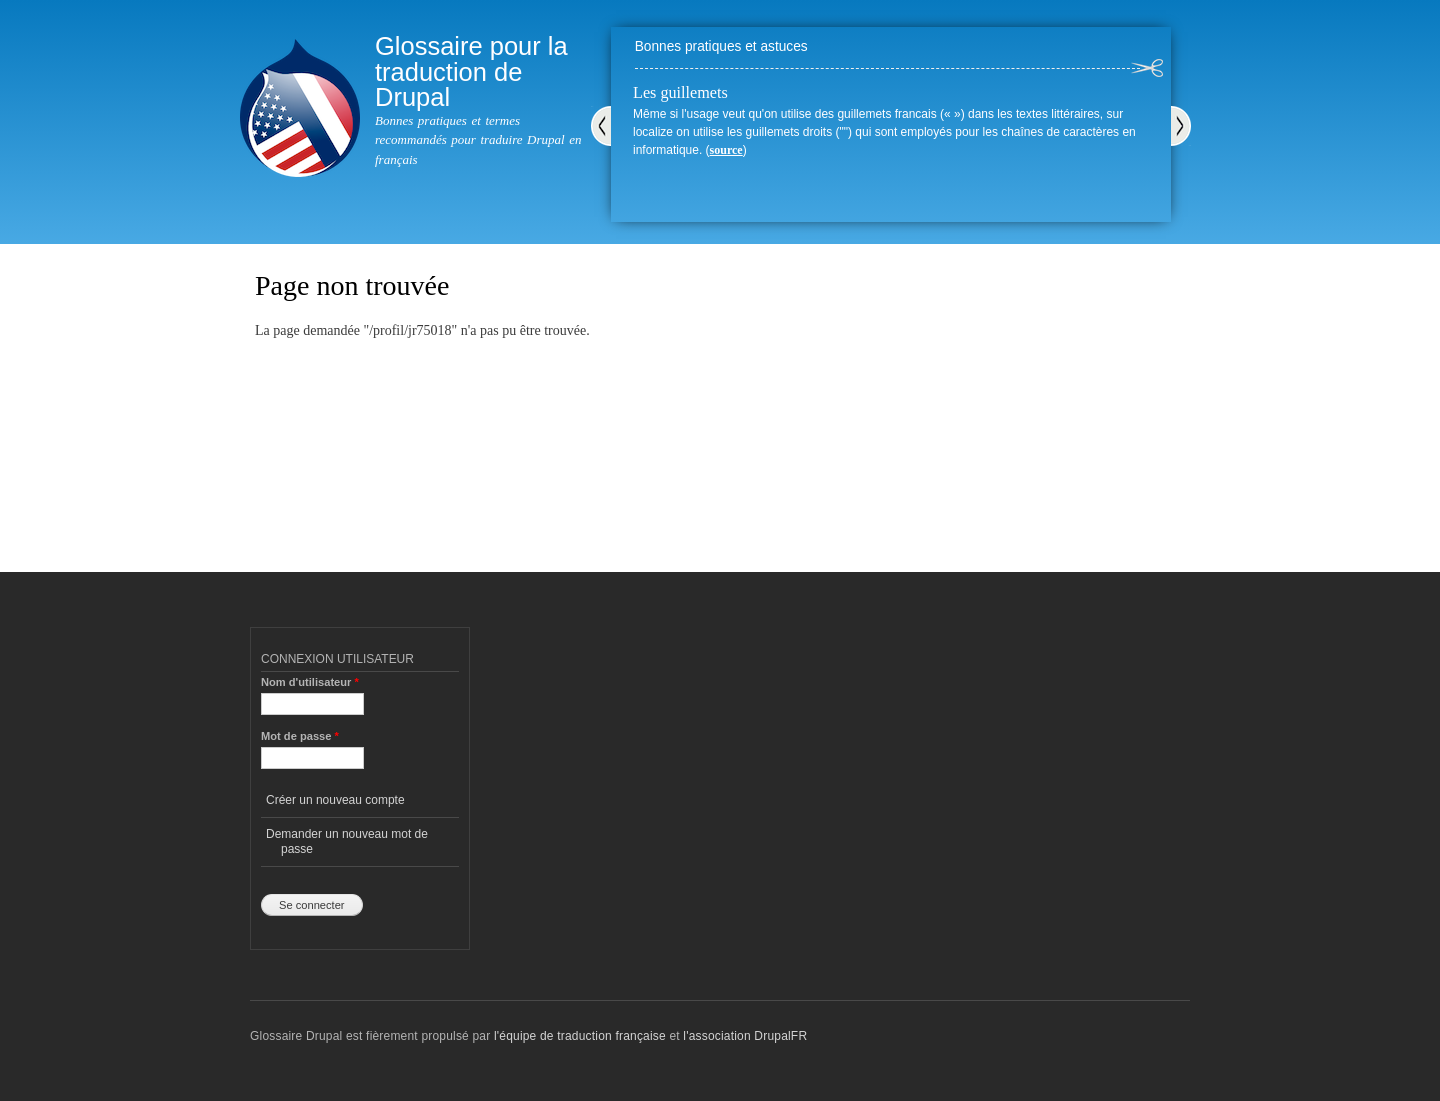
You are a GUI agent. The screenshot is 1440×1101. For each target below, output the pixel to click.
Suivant (1181, 126)
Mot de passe (300, 736)
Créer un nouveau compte (335, 800)
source (726, 150)
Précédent (601, 126)
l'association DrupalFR (745, 1036)
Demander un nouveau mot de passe (347, 841)
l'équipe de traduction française (580, 1036)
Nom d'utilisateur (310, 682)
